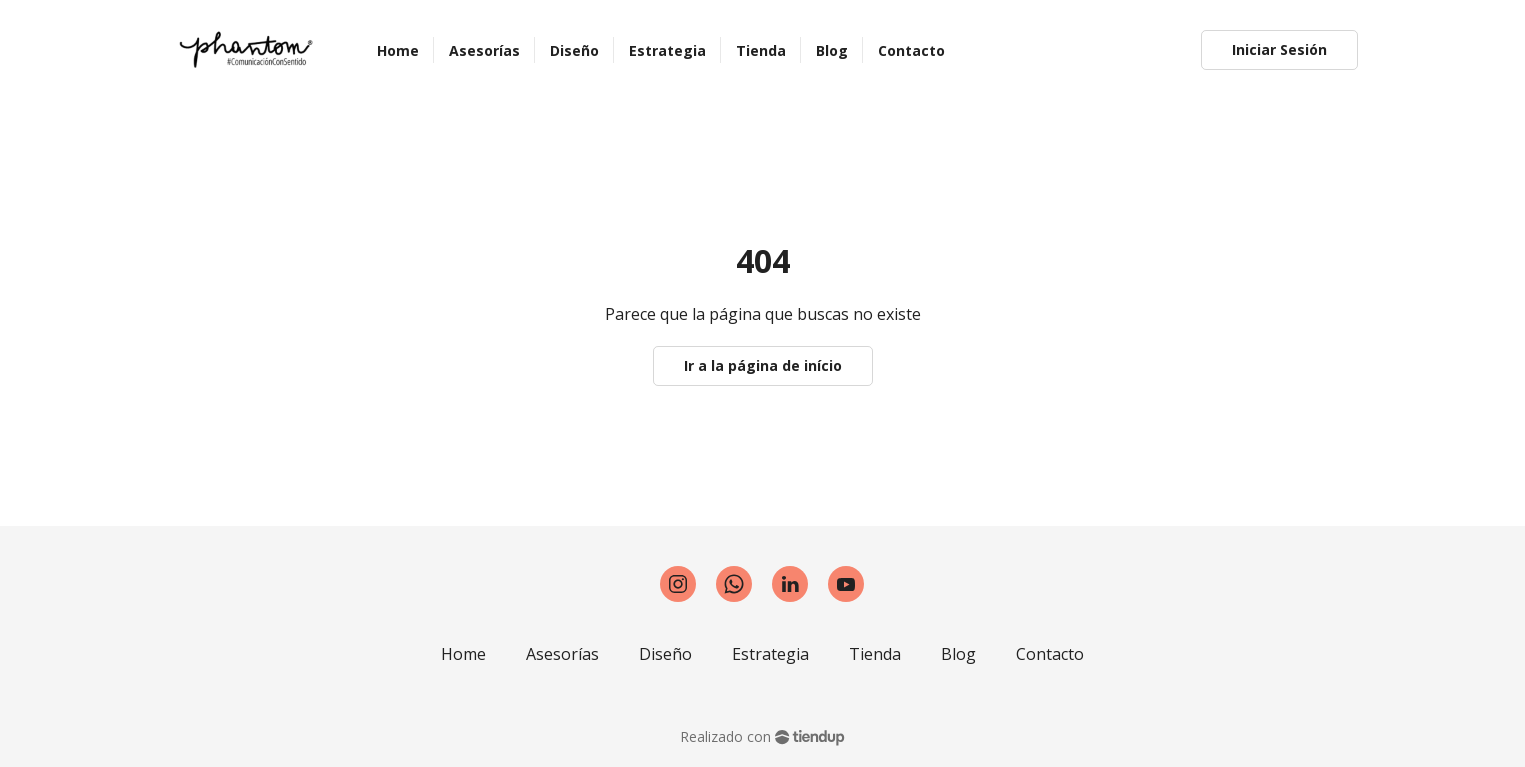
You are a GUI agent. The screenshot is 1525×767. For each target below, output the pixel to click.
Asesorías (562, 654)
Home (463, 654)
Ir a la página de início (763, 365)
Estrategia (770, 654)
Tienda (875, 654)
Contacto (1050, 654)
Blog (958, 654)
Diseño (665, 654)
